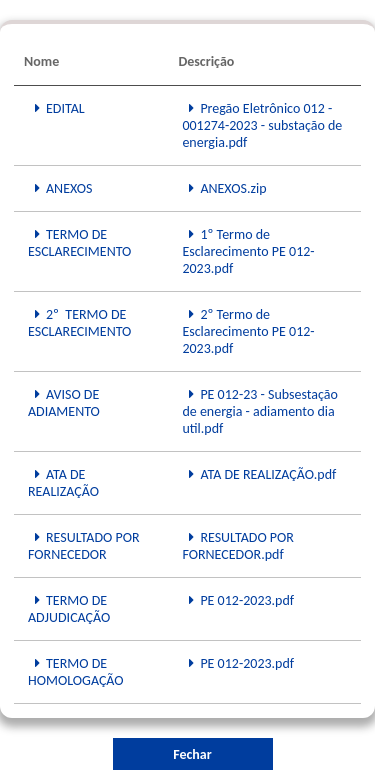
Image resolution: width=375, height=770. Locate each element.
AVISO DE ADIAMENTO (64, 403)
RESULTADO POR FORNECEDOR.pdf (238, 546)
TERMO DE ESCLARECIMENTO (79, 243)
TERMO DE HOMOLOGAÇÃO (76, 672)
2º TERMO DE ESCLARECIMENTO (79, 323)
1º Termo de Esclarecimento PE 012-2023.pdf (248, 251)
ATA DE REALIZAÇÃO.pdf (259, 474)
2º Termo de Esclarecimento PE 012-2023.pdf (248, 331)
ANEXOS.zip (224, 188)
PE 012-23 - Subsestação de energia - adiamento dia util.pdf (260, 411)
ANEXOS (60, 188)
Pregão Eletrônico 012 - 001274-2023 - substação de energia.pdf (262, 125)
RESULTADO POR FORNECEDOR (84, 546)
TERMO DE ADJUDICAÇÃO (69, 609)
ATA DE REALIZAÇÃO (63, 483)
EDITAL (56, 108)
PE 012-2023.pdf (238, 600)
